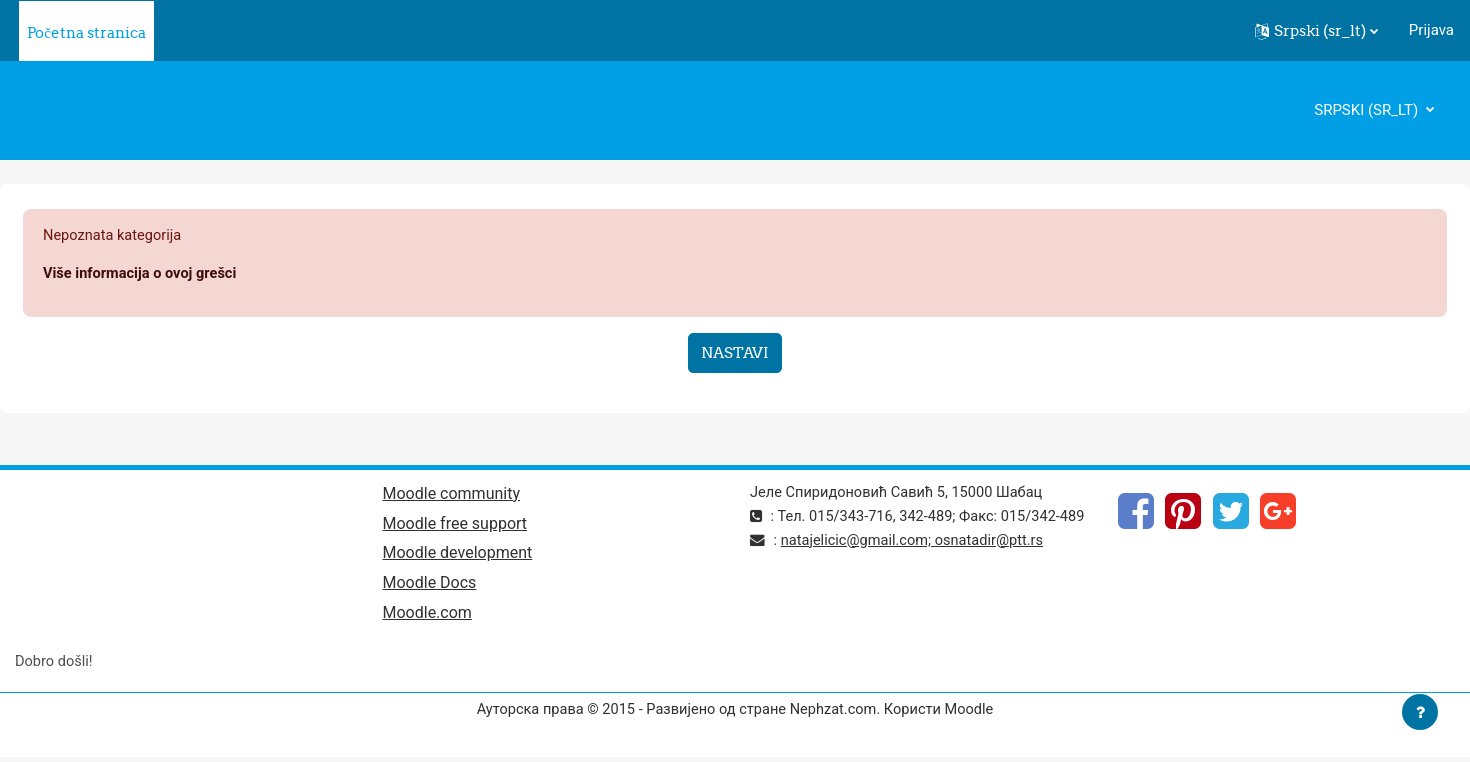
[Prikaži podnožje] (1420, 712)
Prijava (1431, 30)
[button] (1316, 31)
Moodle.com (427, 617)
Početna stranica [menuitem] (86, 32)
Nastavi (735, 353)
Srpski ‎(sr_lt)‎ (1368, 110)
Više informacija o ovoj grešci (142, 275)
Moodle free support (455, 526)
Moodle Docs (430, 587)
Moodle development (458, 556)
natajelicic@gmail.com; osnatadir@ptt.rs (916, 565)
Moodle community (452, 495)
